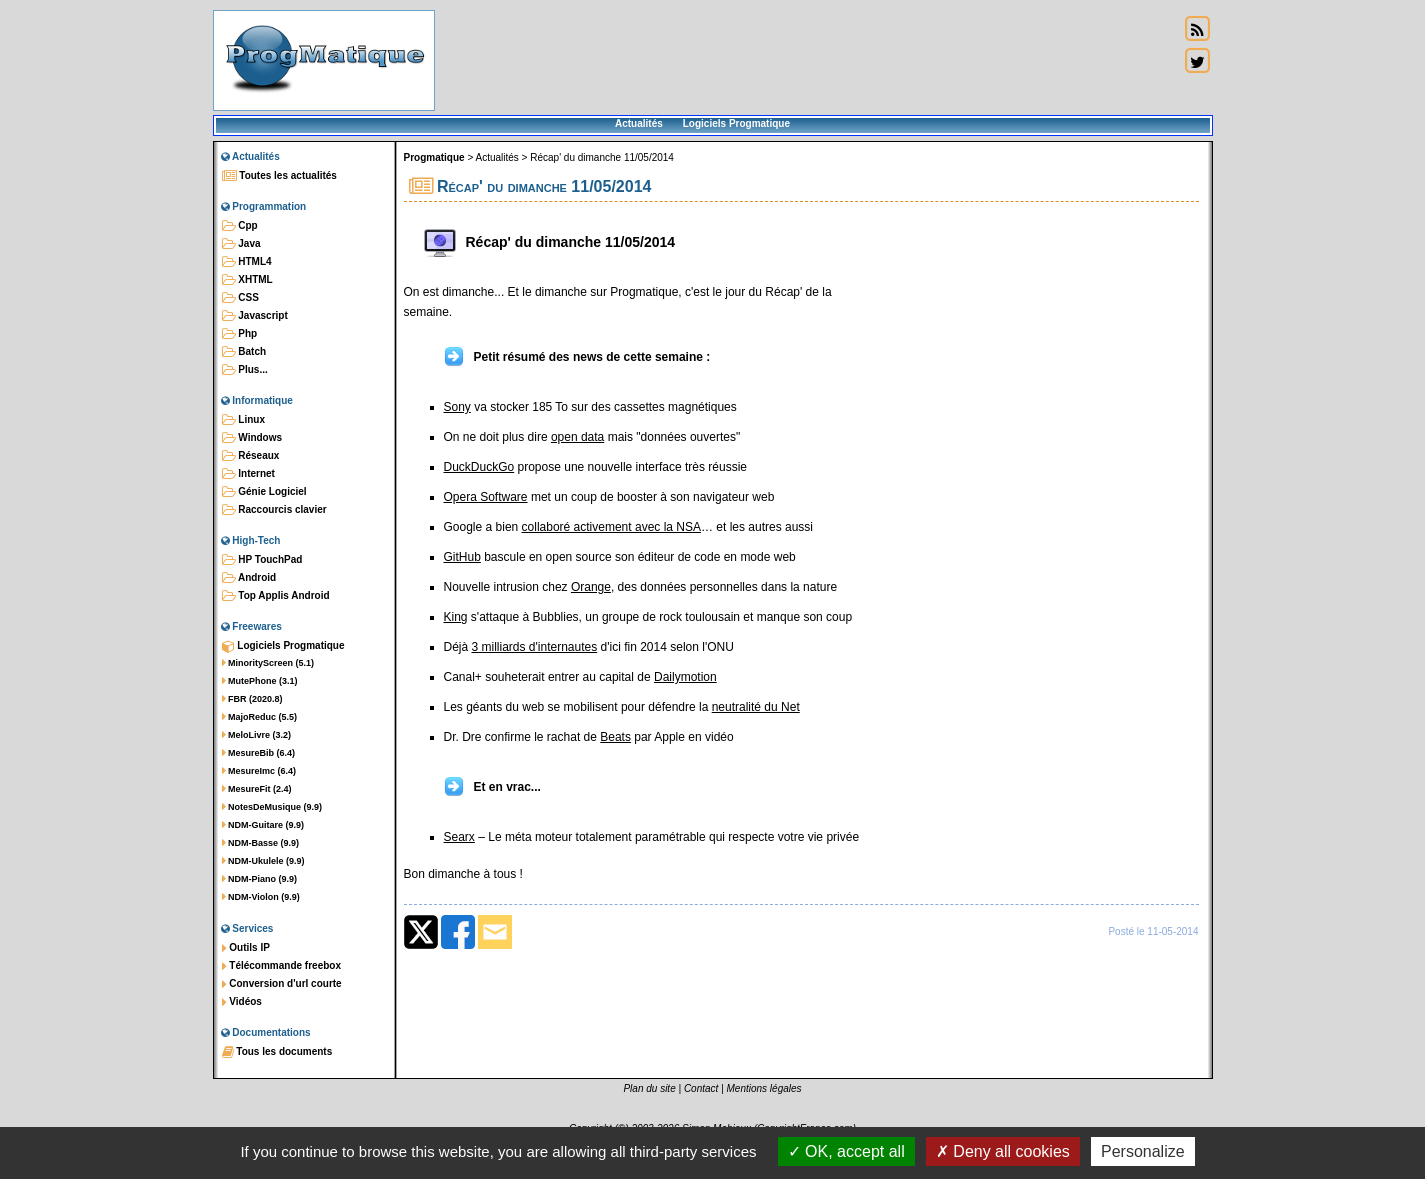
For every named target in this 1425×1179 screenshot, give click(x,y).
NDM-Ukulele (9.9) (263, 861)
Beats (615, 737)
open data (577, 437)
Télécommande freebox (281, 966)
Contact (701, 1088)
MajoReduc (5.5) (260, 717)
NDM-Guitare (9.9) (263, 825)
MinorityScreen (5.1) (268, 663)
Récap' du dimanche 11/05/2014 (602, 157)
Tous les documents (277, 1052)
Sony (457, 407)
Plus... (245, 370)
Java (241, 244)
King (456, 617)
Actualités (639, 123)
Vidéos (242, 1002)
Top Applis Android (276, 596)
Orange (591, 587)
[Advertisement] (807, 60)
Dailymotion (685, 677)
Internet (248, 474)
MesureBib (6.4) (259, 753)
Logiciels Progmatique (736, 123)
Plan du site (649, 1088)
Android (249, 578)
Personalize (1143, 1151)
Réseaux (251, 456)
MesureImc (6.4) (259, 771)
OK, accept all (846, 1151)
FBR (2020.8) (252, 699)
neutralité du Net (756, 707)
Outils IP (246, 948)
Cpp (240, 226)
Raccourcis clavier (274, 510)
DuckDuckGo (479, 467)
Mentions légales (764, 1088)
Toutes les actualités (279, 176)
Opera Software (486, 497)
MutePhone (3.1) (260, 681)
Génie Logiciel (264, 492)
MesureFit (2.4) (257, 789)
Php (240, 334)
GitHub (462, 557)
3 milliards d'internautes (535, 647)
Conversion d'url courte (282, 984)
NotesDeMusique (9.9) (272, 807)
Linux (243, 420)
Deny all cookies (1003, 1151)
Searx (459, 837)
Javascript (255, 316)
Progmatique (434, 157)
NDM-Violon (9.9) (261, 897)
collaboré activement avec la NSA (611, 527)
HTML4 (247, 262)
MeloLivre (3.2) (257, 735)
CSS (240, 298)
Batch (244, 352)
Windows (252, 438)
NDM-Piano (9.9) (260, 879)
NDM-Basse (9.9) (261, 843)
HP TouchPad (262, 560)
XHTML (247, 280)
